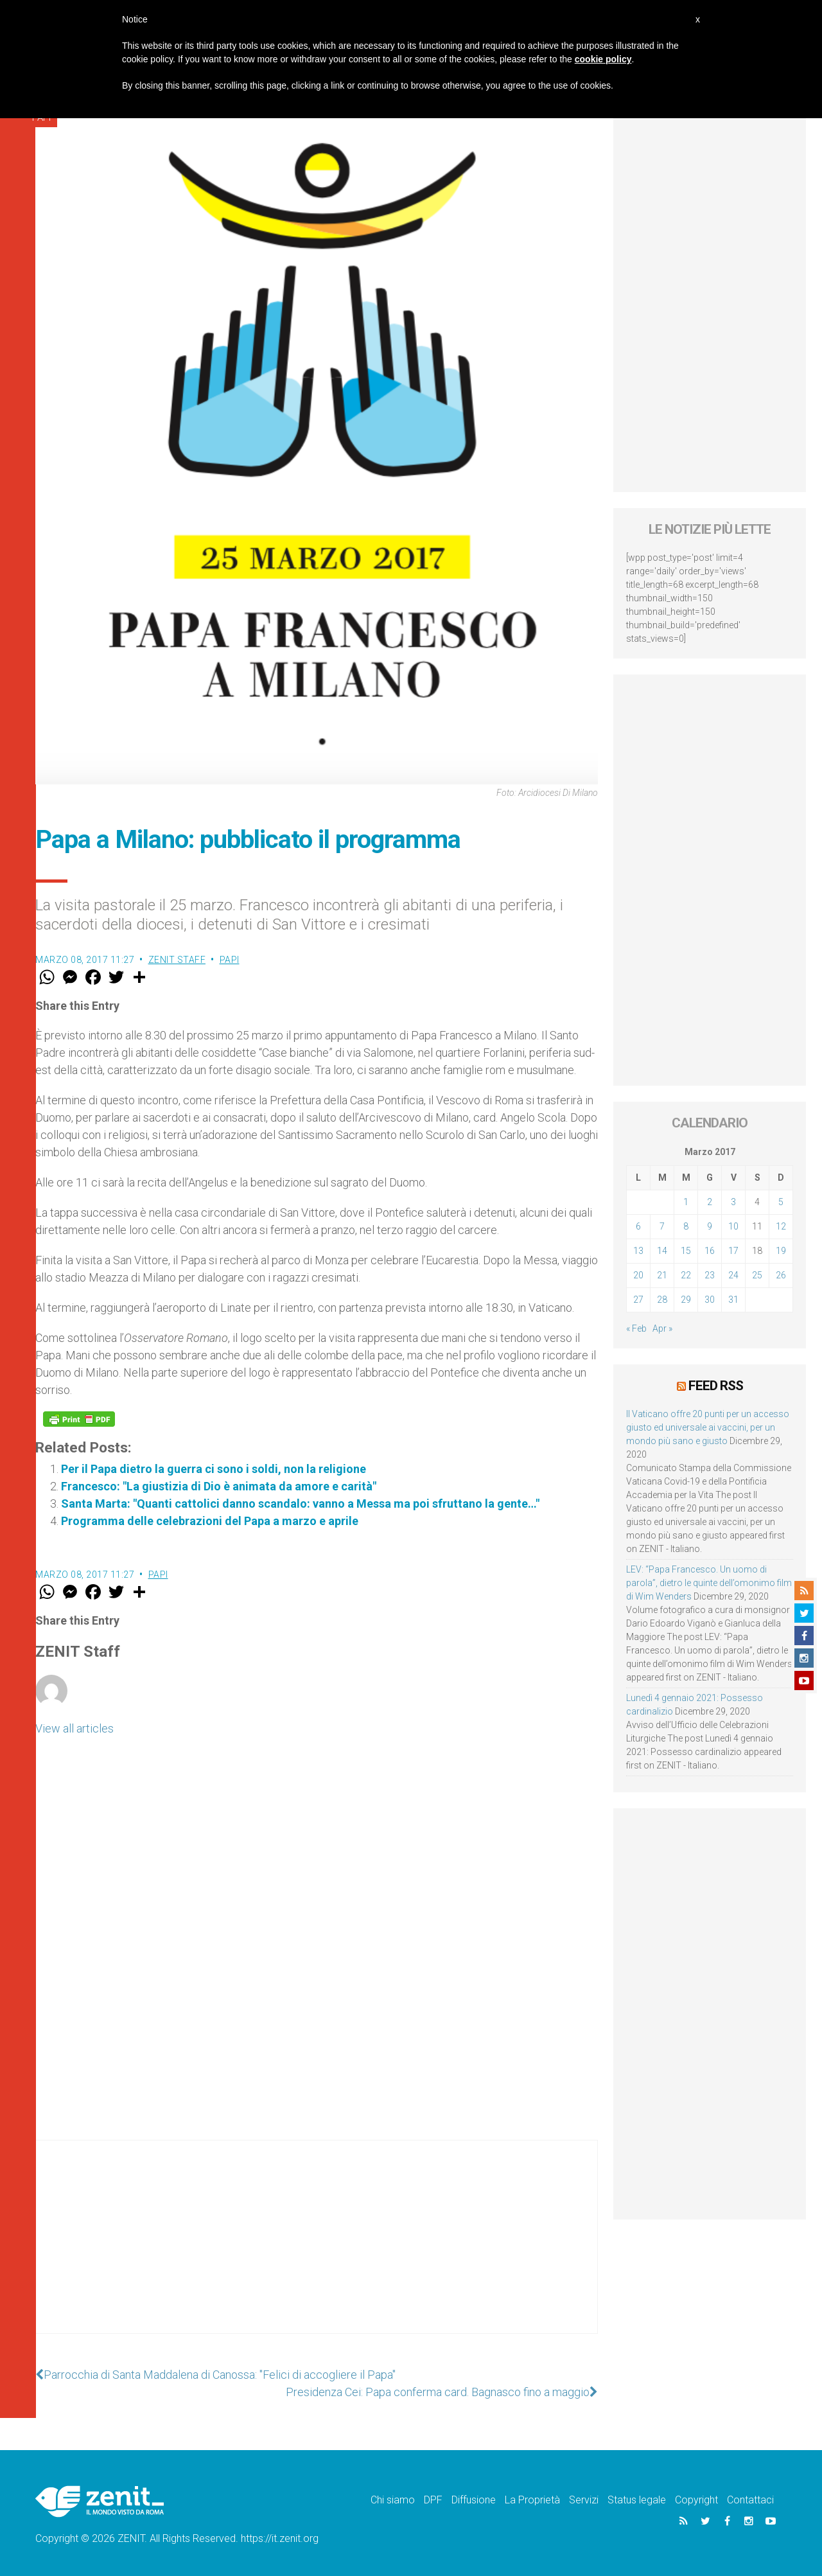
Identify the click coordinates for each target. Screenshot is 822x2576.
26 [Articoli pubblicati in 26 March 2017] (781, 1275)
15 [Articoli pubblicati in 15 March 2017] (686, 1251)
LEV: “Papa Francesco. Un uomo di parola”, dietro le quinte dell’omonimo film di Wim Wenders (709, 1582)
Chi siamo (393, 2500)
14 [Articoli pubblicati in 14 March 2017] (662, 1251)
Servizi (584, 2500)
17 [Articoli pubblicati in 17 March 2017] (733, 1251)
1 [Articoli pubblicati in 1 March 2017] (685, 1202)
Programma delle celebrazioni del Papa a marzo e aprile (209, 1521)
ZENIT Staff (177, 960)
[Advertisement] (316, 2250)
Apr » (662, 1328)
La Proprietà (532, 2500)
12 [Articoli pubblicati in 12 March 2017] (781, 1226)
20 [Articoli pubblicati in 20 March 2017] (638, 1275)
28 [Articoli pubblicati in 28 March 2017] (662, 1299)
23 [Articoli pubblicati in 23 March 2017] (709, 1275)
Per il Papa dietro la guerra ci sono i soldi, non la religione (213, 1469)
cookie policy (603, 59)
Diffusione (473, 2500)
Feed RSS (715, 1385)
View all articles (74, 1728)
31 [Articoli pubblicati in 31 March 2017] (733, 1299)
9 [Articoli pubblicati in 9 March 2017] (709, 1226)
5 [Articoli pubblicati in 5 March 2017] (780, 1202)
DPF (433, 2500)
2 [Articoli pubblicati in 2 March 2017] (709, 1202)
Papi (230, 960)
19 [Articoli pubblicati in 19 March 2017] (781, 1251)
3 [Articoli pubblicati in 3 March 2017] (733, 1202)
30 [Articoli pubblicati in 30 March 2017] (709, 1299)
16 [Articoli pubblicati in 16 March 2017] (709, 1251)
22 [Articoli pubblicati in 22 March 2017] (686, 1275)
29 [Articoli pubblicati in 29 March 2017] (686, 1299)
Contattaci (750, 2500)
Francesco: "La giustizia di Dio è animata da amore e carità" (218, 1486)
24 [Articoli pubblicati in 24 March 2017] (733, 1275)
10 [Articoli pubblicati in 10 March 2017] (733, 1226)
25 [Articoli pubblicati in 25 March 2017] (757, 1275)
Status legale (637, 2500)
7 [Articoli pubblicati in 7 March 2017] (662, 1226)
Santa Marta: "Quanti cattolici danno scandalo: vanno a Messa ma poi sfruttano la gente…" (300, 1503)
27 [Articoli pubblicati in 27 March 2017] (638, 1299)
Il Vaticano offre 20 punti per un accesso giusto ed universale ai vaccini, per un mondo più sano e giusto (707, 1427)
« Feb (636, 1328)
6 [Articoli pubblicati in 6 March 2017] (638, 1226)
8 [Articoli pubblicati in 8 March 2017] (685, 1226)
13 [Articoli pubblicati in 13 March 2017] (638, 1251)
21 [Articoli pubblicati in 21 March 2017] (662, 1275)
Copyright (696, 2500)
